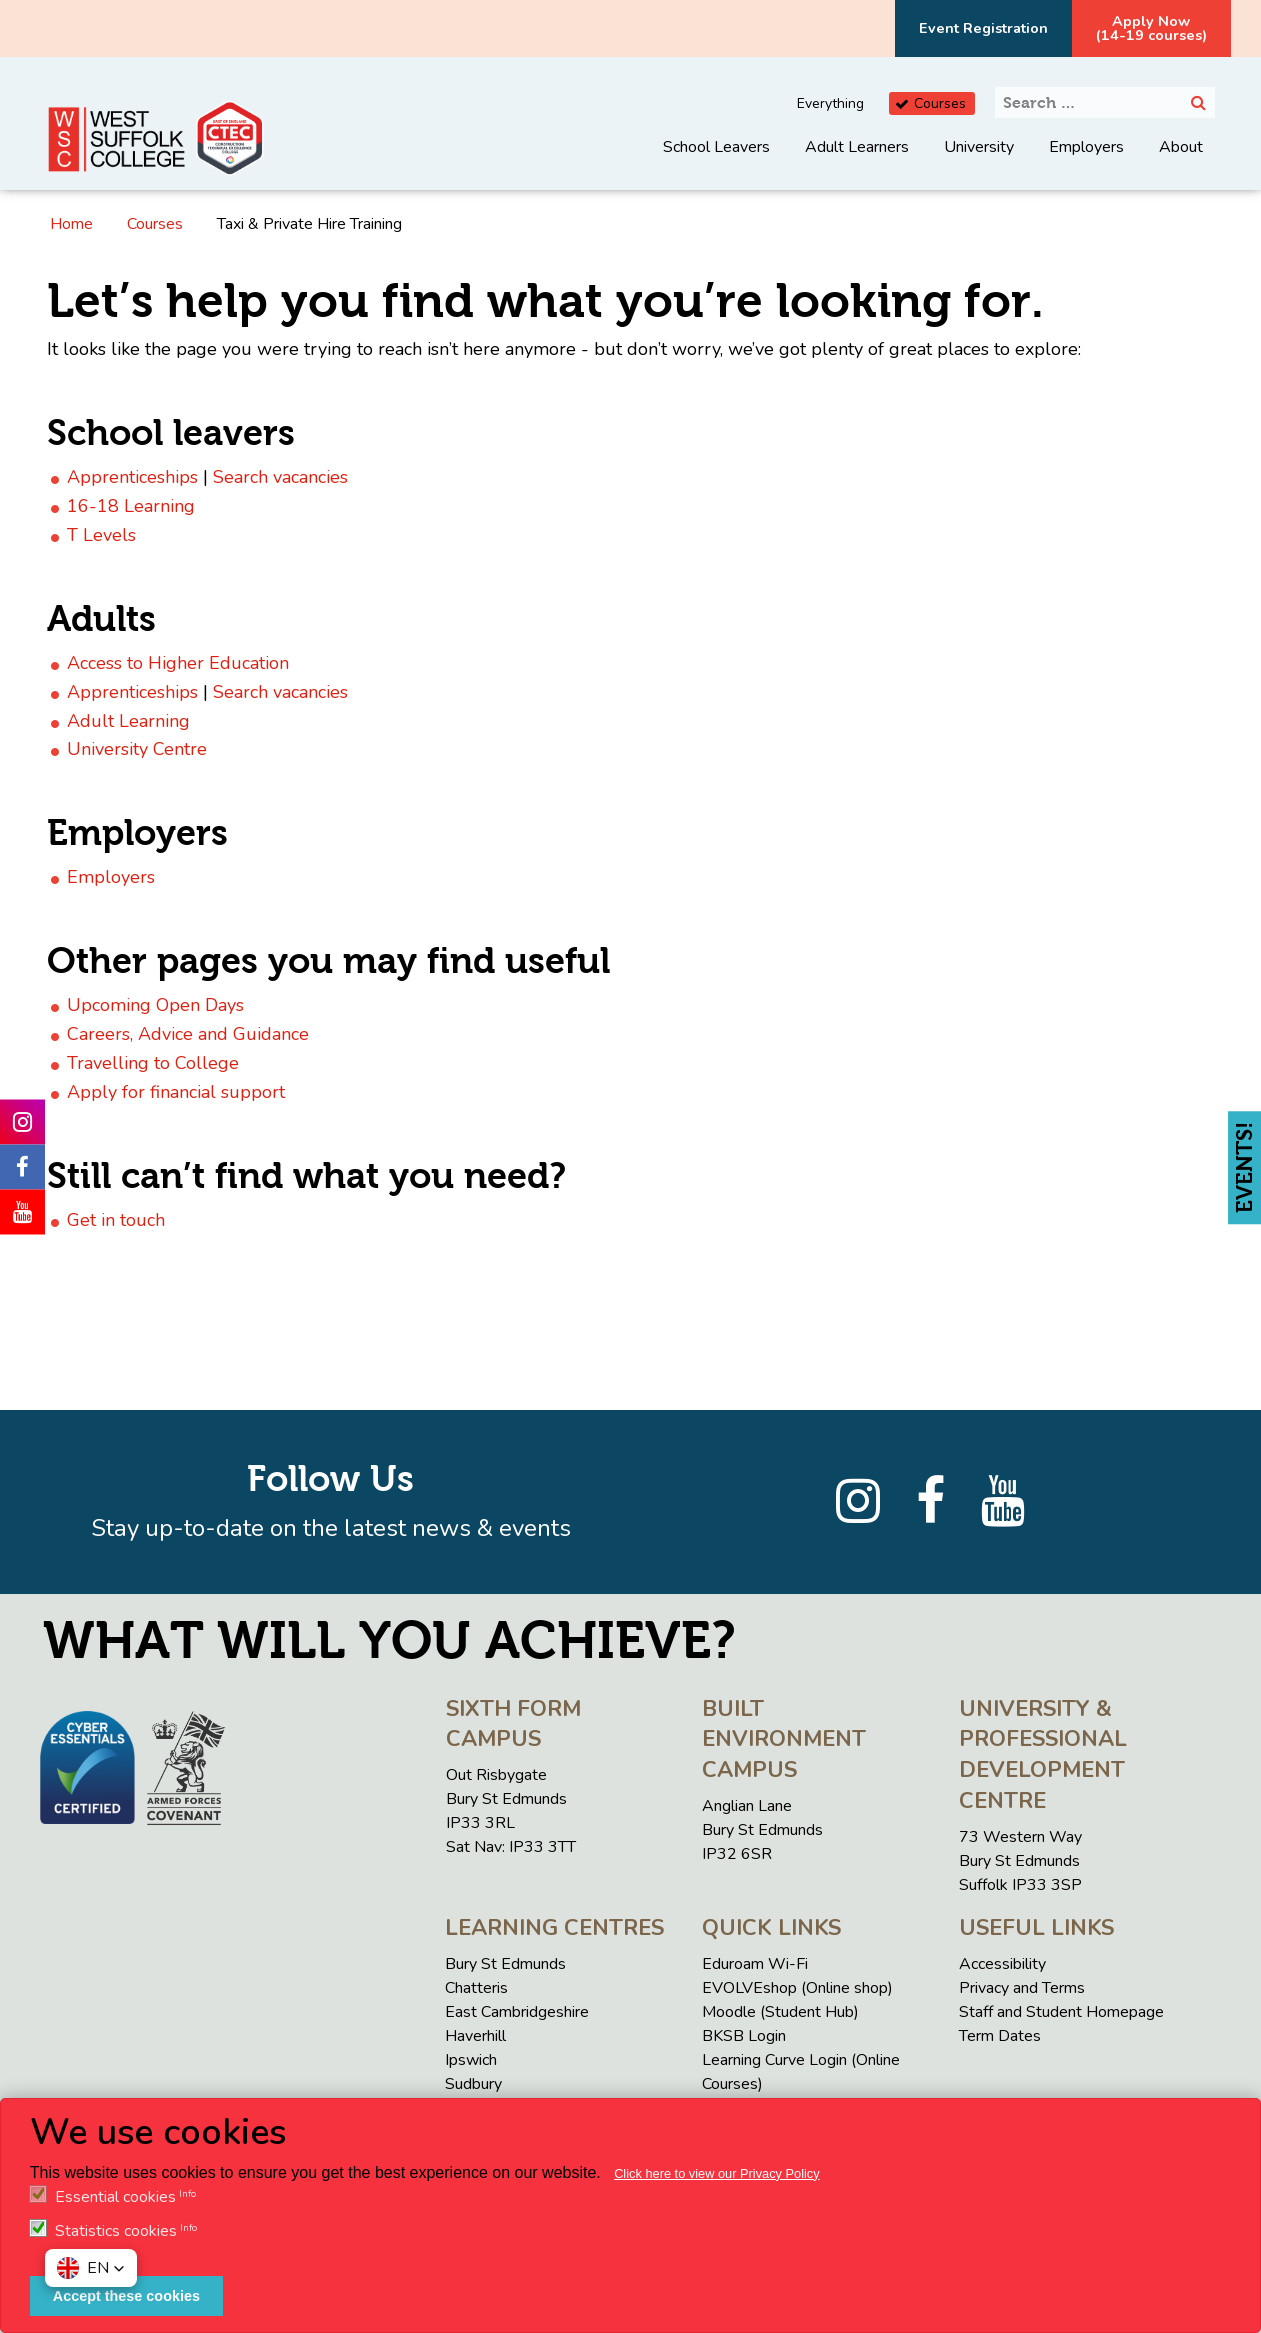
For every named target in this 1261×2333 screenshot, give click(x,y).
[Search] (1198, 102)
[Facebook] (930, 1502)
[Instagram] (858, 1502)
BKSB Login (744, 2036)
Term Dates (1000, 2036)
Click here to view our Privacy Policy (717, 2173)
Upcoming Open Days (155, 1005)
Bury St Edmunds (505, 1964)
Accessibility (1002, 1964)
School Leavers (716, 147)
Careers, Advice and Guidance (188, 1034)
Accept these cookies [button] (126, 2296)
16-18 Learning (131, 506)
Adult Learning (128, 721)
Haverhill (475, 2036)
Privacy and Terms (1022, 1988)
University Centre (137, 749)
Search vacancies (280, 477)
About (1181, 147)
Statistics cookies (116, 2231)
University (979, 147)
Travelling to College (153, 1063)
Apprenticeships (132, 477)
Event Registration (983, 28)
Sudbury (473, 2084)
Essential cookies (115, 2197)
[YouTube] (1003, 1502)
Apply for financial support (176, 1092)
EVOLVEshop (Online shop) (797, 1988)
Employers (1086, 147)
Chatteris (476, 1988)
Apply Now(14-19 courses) (1151, 28)
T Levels (101, 535)
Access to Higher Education (178, 663)
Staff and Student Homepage (1061, 2012)
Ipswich (471, 2060)
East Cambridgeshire (517, 2012)
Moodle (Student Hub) (780, 2012)
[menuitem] (716, 162)
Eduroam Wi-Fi (755, 1964)
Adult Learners (857, 147)
